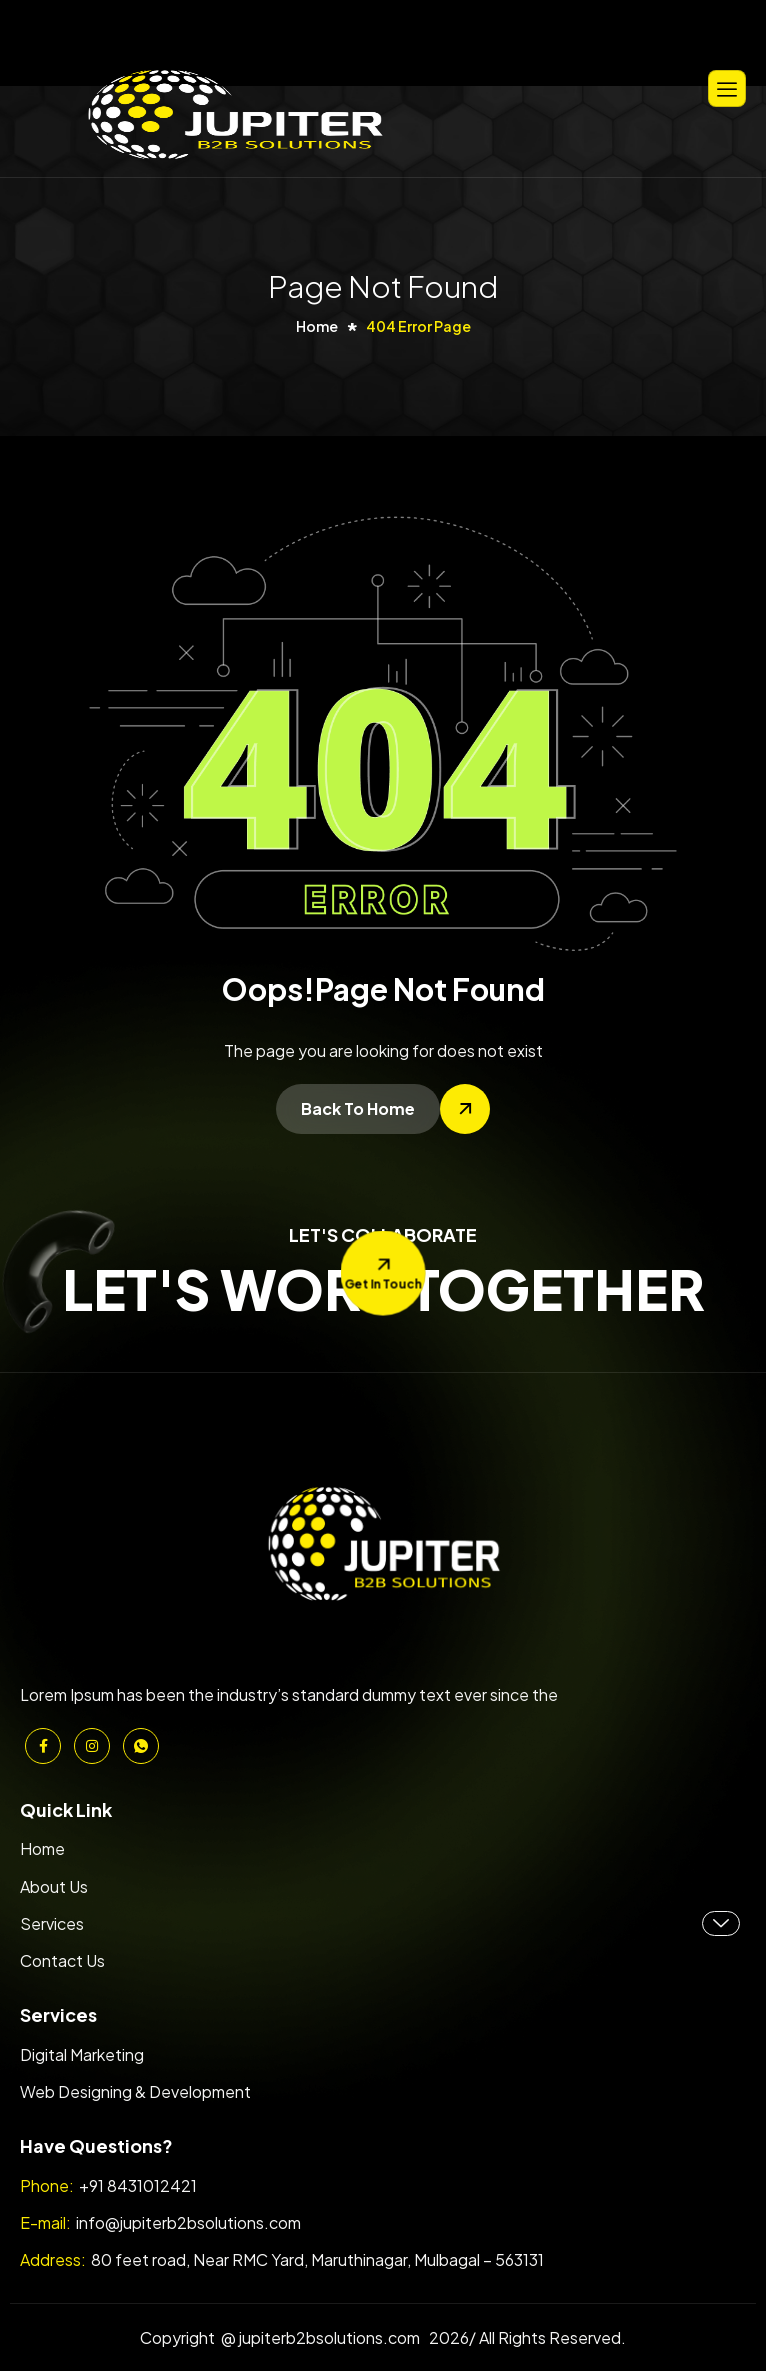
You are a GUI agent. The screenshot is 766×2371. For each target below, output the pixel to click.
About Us (54, 1886)
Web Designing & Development (135, 2091)
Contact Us (62, 1960)
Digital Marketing (82, 2054)
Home (42, 1848)
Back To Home (358, 1108)
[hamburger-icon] (727, 88)
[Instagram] (92, 1746)
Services (380, 1923)
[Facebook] (43, 1746)
